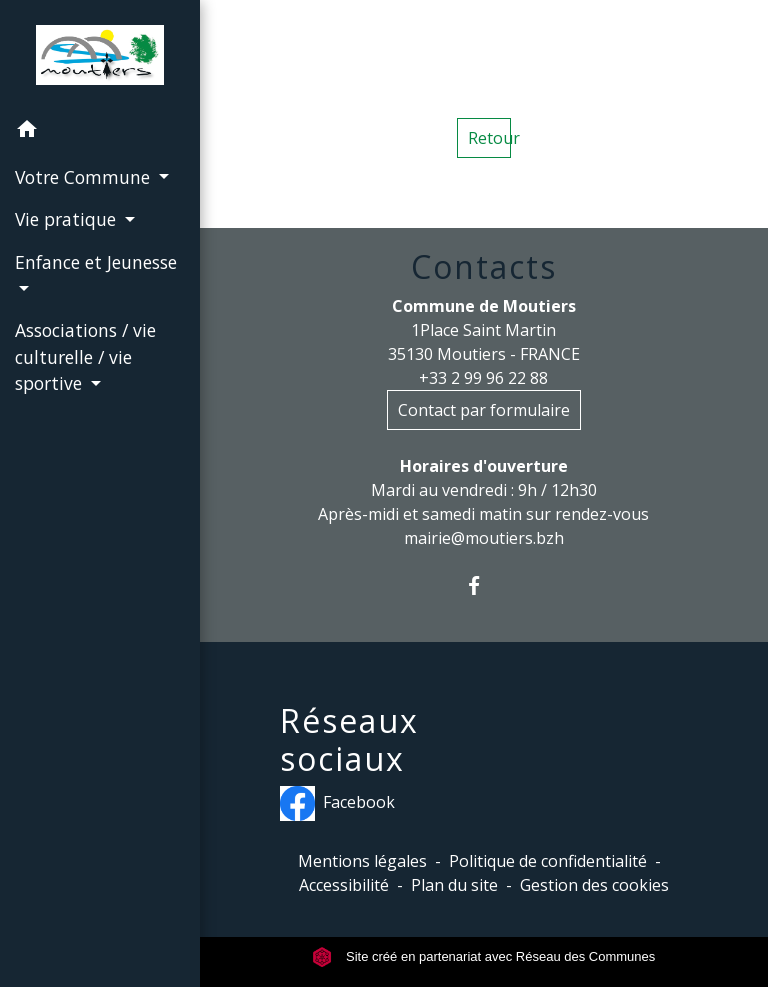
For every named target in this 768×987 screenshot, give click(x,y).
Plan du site (454, 885)
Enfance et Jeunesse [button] (96, 262)
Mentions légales (362, 861)
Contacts (484, 267)
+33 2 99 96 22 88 (483, 378)
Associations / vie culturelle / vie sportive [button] (85, 356)
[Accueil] (99, 55)
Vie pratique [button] (68, 219)
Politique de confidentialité (548, 861)
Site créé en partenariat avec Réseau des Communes (483, 956)
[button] (100, 132)
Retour (489, 138)
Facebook (337, 803)
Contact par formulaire (484, 410)
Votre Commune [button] (85, 177)
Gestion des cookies (594, 885)
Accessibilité (344, 885)
